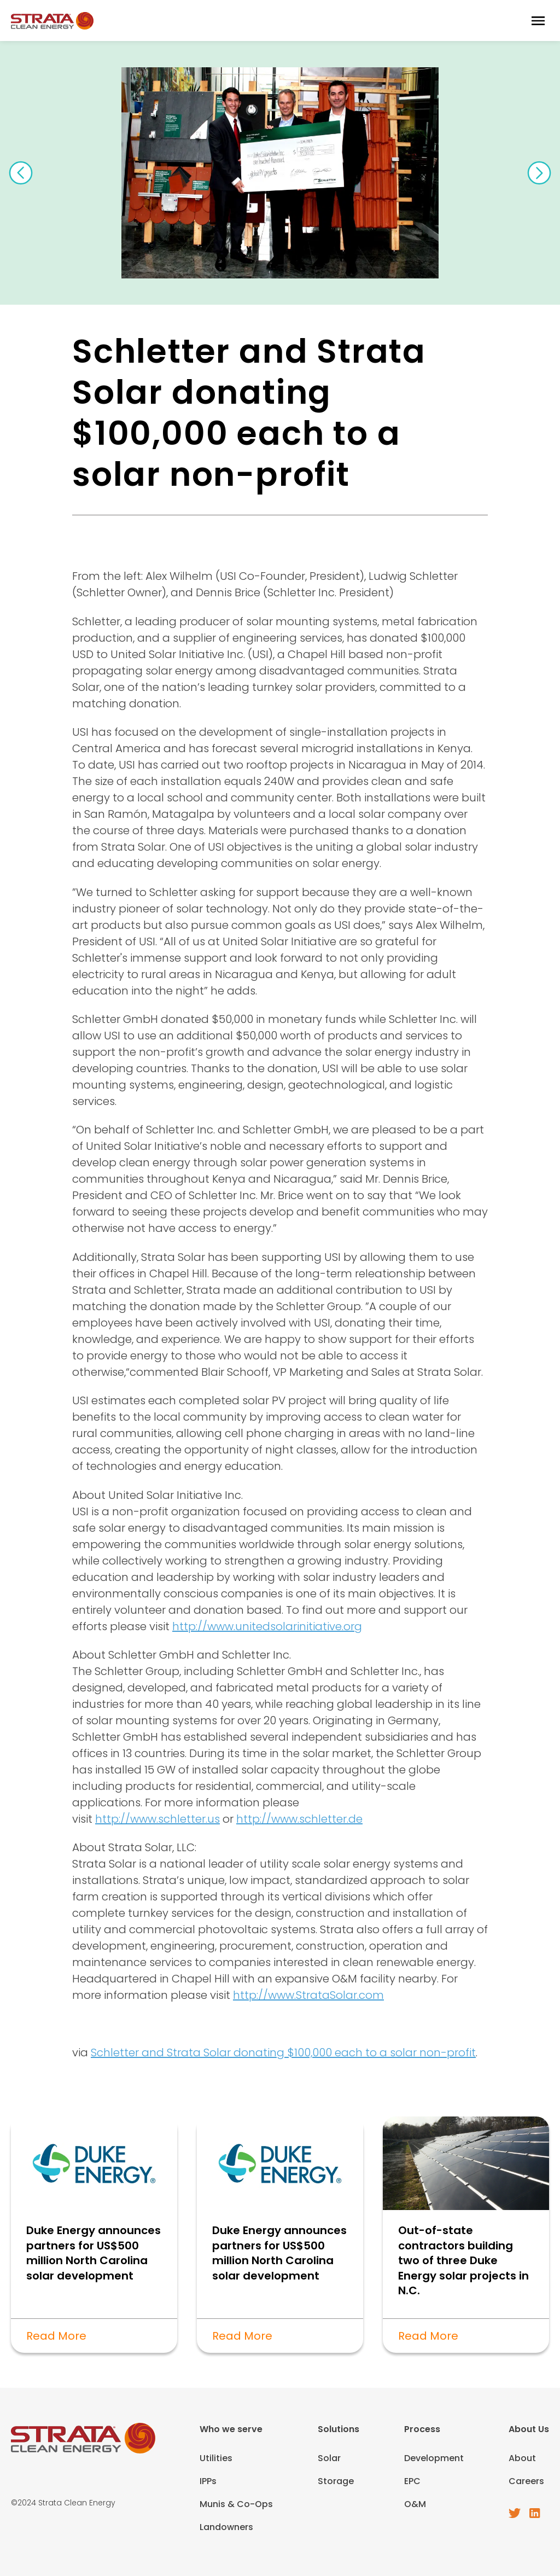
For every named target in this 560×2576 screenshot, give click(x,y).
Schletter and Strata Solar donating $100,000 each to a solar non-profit (283, 2052)
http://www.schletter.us (157, 1819)
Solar (329, 2458)
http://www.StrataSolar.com (308, 1995)
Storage (336, 2481)
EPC (412, 2481)
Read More (56, 2336)
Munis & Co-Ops (236, 2504)
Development (434, 2458)
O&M (415, 2504)
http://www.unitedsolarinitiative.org (267, 1626)
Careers (526, 2481)
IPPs (208, 2481)
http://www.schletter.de (299, 1819)
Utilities (216, 2458)
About (522, 2458)
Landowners (226, 2527)
